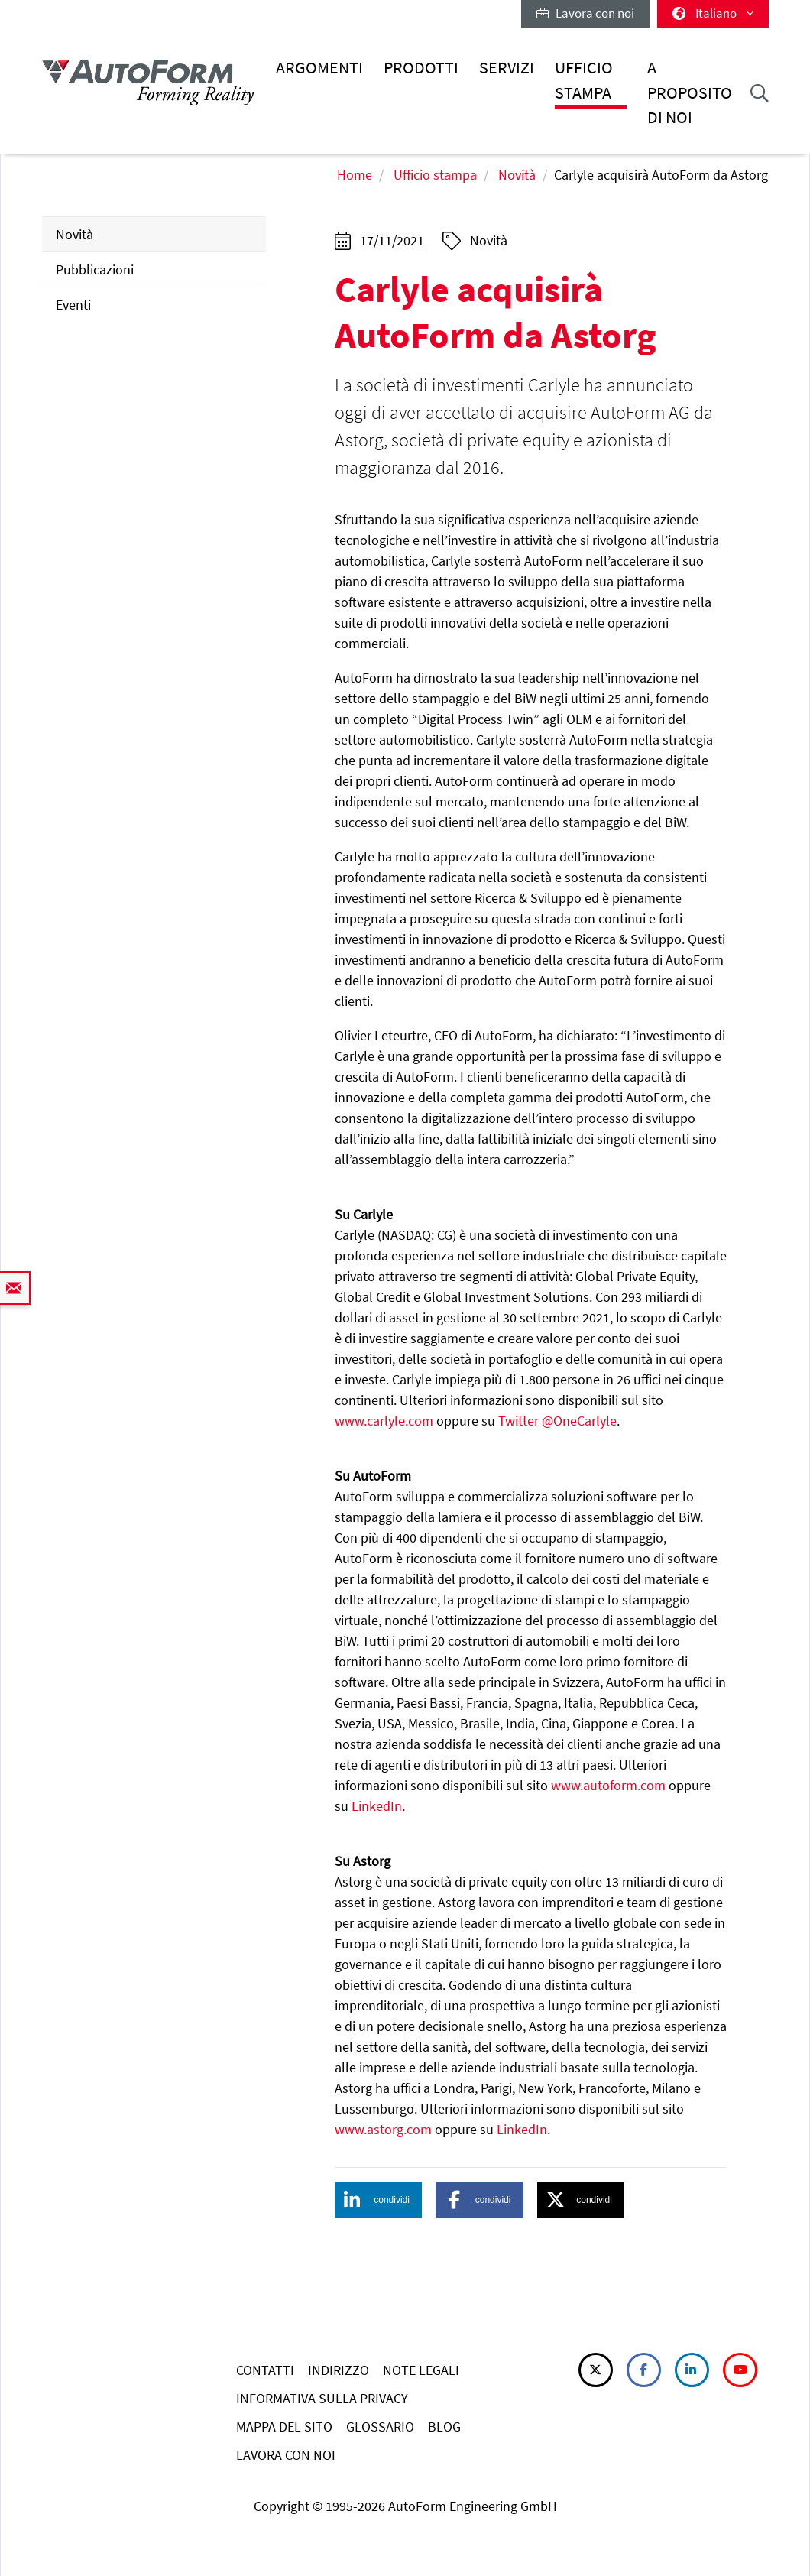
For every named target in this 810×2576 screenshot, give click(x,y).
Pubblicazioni (95, 269)
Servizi (506, 67)
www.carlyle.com (384, 1420)
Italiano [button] (712, 13)
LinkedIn (377, 1806)
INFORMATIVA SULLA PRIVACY (322, 2398)
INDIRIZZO (338, 2370)
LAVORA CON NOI (285, 2455)
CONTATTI (265, 2370)
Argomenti (319, 67)
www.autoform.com (608, 1785)
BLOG (444, 2426)
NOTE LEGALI (421, 2370)
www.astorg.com (383, 2129)
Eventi (73, 304)
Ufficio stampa (584, 79)
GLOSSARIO (380, 2426)
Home (354, 174)
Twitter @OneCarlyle (557, 1420)
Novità (517, 174)
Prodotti (421, 67)
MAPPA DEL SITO (284, 2426)
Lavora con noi (585, 13)
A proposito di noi (689, 92)
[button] (378, 2200)
